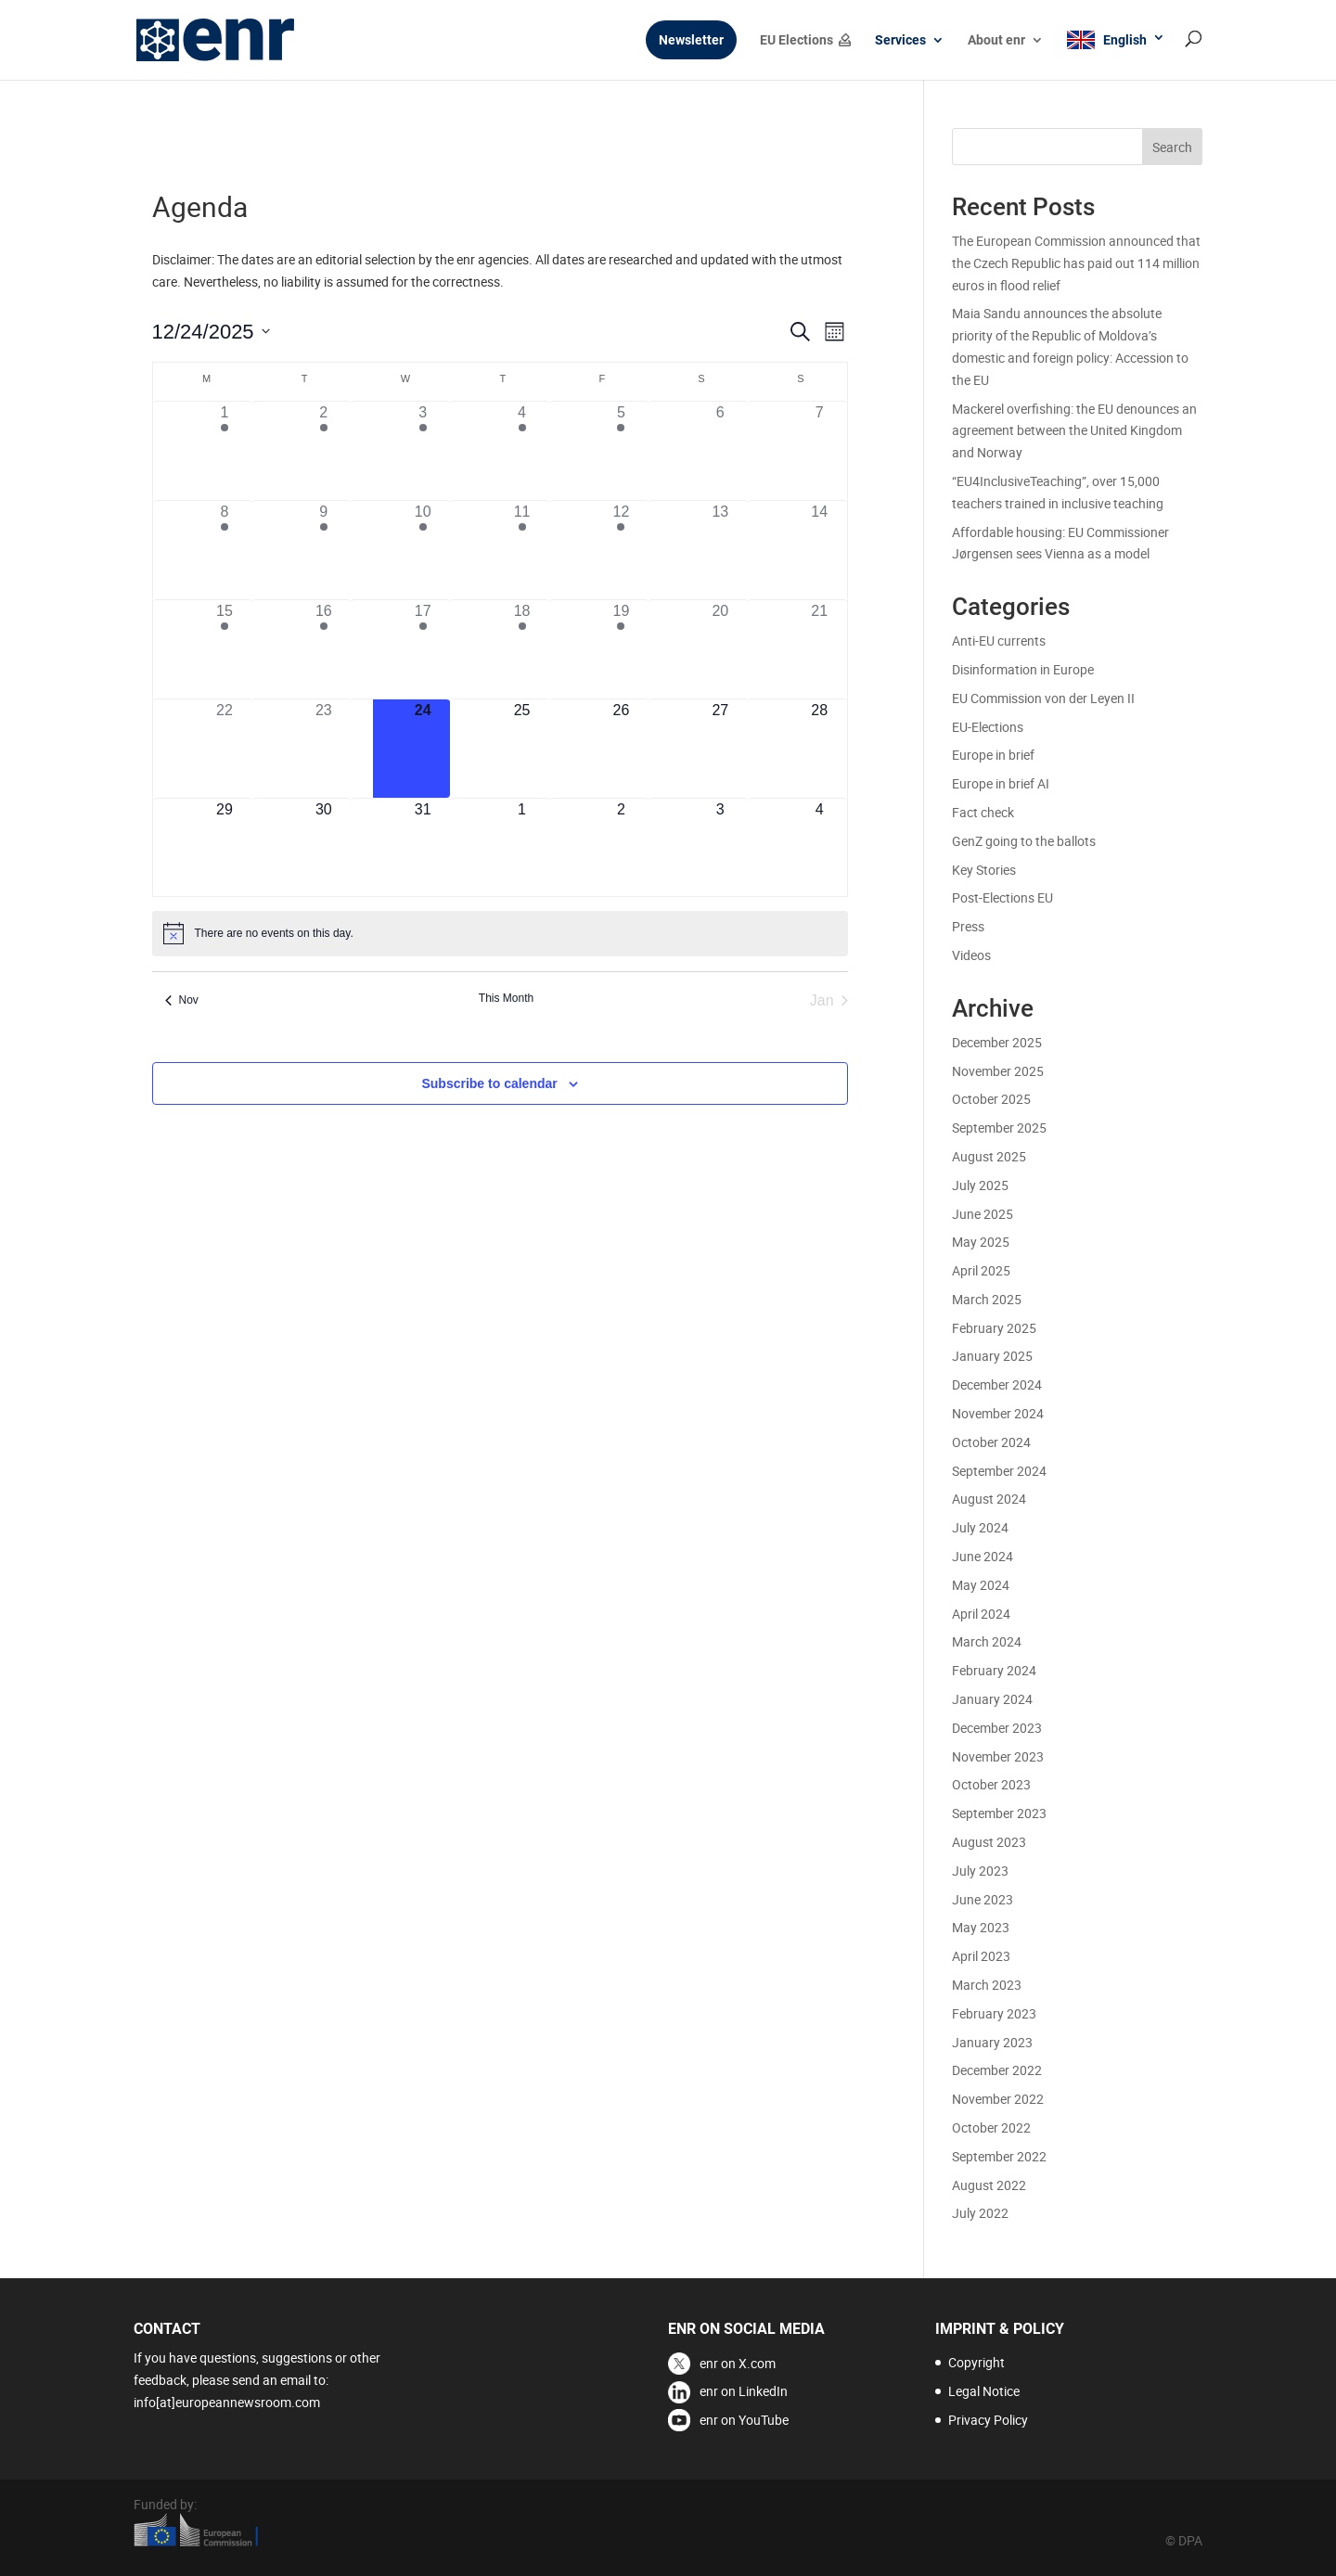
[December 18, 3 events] (522, 649)
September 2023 (999, 1813)
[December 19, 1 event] (621, 649)
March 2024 (986, 1641)
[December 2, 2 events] (323, 451)
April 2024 (981, 1613)
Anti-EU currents (999, 640)
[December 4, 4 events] (522, 451)
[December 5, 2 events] (621, 451)
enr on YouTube (744, 2420)
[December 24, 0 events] (422, 748)
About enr (996, 40)
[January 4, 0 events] (819, 848)
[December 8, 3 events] (225, 550)
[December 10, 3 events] (422, 550)
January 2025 (992, 1356)
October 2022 (991, 2127)
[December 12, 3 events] (621, 550)
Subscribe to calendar (489, 1083)
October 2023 (991, 1784)
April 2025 (981, 1270)
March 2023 (986, 1984)
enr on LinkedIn (744, 2391)
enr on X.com (738, 2363)
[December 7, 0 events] (819, 451)
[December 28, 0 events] (819, 748)
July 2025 (980, 1185)
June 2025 (982, 1214)
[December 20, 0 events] (720, 649)
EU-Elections (987, 727)
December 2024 (997, 1384)
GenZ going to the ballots (1024, 841)
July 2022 (980, 2213)
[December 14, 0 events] (819, 550)
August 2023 (989, 1842)
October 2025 (991, 1099)
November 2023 (998, 1756)
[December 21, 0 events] (819, 649)
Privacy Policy (988, 2420)
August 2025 (989, 1156)
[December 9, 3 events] (323, 550)
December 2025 (997, 1042)
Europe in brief (993, 754)
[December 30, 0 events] (323, 848)
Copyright (976, 2362)
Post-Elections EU (1002, 897)
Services (900, 40)
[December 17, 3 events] (422, 649)
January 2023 (992, 2042)
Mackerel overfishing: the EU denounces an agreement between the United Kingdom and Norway (1074, 431)
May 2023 (980, 1927)
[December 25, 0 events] (522, 748)
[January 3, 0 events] (720, 848)
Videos (971, 955)
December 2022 (997, 2070)
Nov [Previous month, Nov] (182, 999)
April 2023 (981, 1956)
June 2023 (982, 1899)
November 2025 (998, 1071)
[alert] (500, 933)
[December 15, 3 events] (225, 649)
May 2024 (980, 1585)
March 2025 (986, 1299)
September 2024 (999, 1471)
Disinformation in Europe (1023, 669)
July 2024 (980, 1527)
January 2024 (992, 1699)
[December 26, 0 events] (621, 748)
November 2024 (998, 1413)
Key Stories (984, 869)
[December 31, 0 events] (422, 848)
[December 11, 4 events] (522, 550)
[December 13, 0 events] (720, 550)
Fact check (983, 812)
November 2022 (998, 2099)
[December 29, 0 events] (225, 848)
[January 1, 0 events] (522, 848)
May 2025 (980, 1241)
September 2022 (999, 2156)
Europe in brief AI (1000, 783)
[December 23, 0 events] (323, 748)
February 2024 (994, 1670)
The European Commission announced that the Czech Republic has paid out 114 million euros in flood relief (1076, 263)
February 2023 (994, 2013)
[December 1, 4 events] (225, 451)
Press (968, 926)
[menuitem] (1116, 55)
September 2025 (999, 1127)
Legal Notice (984, 2391)
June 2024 (982, 1556)
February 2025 (994, 1328)
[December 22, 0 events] (225, 748)
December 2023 (997, 1728)
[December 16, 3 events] (323, 649)
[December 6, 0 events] (720, 451)
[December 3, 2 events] (422, 451)
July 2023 (980, 1870)
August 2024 (989, 1498)
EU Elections (796, 40)
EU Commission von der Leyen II (1043, 698)
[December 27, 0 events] (720, 748)
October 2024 (991, 1442)
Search (1172, 147)
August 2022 (989, 2185)
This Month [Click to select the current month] (506, 998)
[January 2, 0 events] (621, 848)
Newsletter (691, 40)
